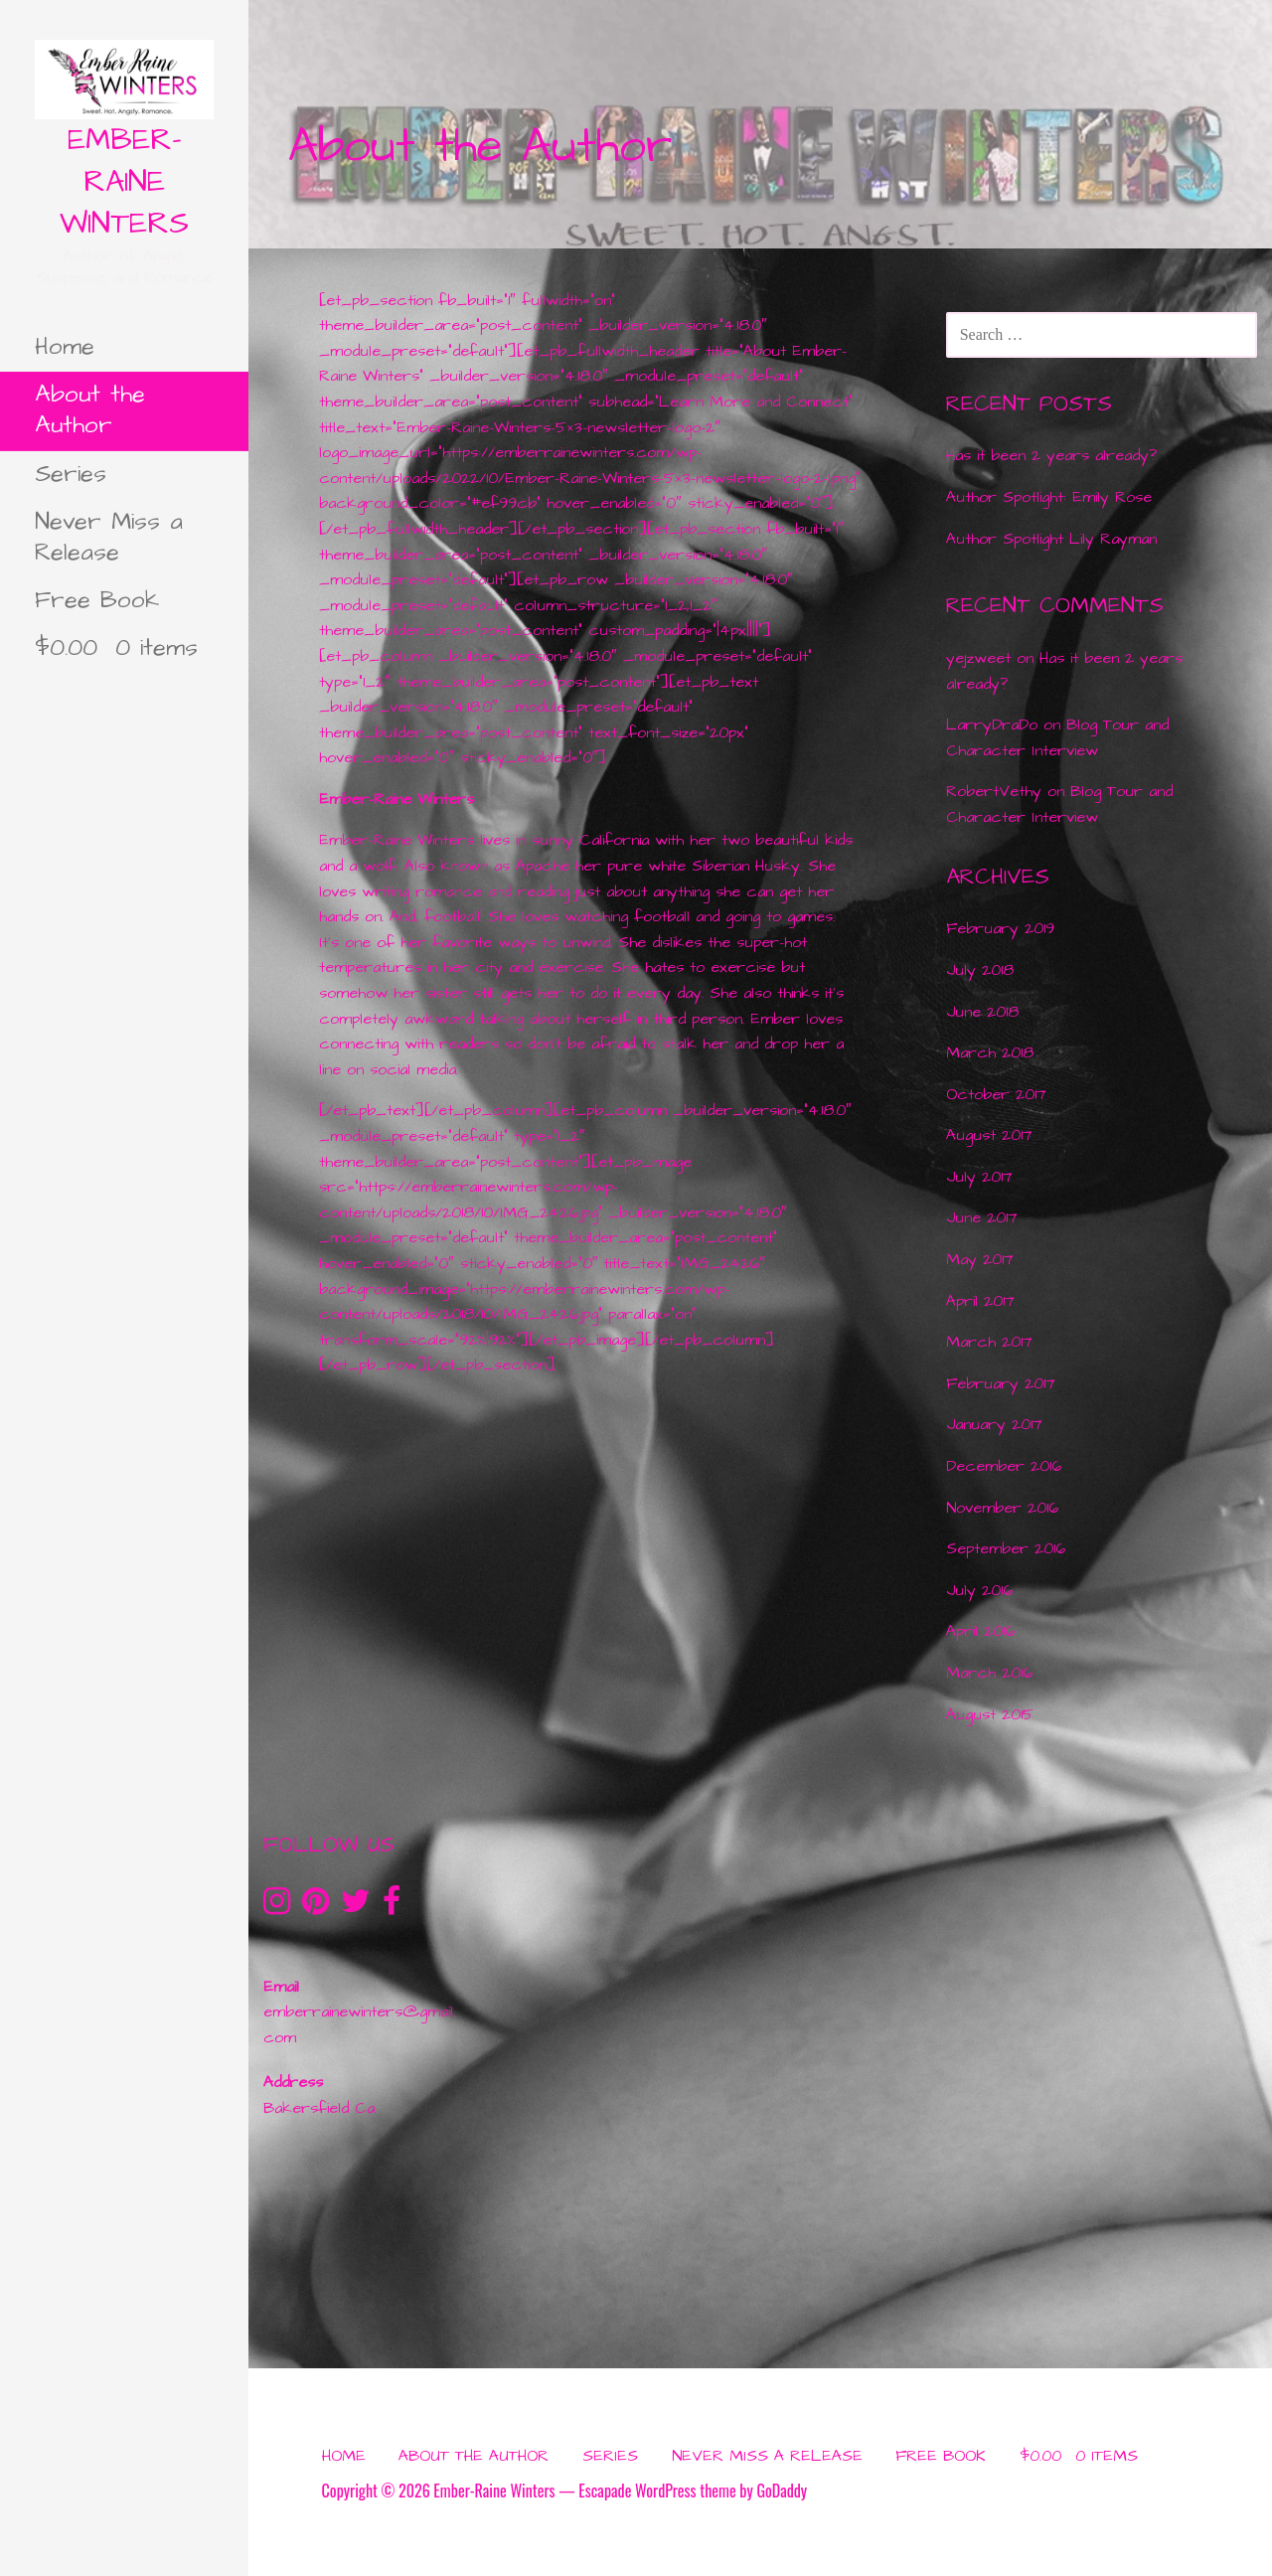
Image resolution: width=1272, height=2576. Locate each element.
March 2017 (989, 1342)
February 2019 (1000, 928)
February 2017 (1000, 1383)
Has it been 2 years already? (1051, 455)
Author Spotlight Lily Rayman (1051, 539)
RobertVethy (993, 791)
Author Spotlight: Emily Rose (1049, 497)
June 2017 (982, 1217)
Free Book (97, 600)
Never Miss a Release (109, 537)
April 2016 (980, 1631)
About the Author (90, 410)
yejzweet (978, 658)
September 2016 (1005, 1548)
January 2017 (994, 1424)
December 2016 (1003, 1466)
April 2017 (980, 1301)
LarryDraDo (991, 724)
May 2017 (980, 1259)
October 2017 (996, 1094)
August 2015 (990, 1714)
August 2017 (989, 1135)
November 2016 (1002, 1508)
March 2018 (990, 1052)
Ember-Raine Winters (124, 181)
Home (64, 347)
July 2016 (979, 1590)
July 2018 (980, 970)
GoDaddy (781, 2490)
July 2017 (979, 1177)
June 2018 (982, 1012)
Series (70, 474)
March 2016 (989, 1673)
